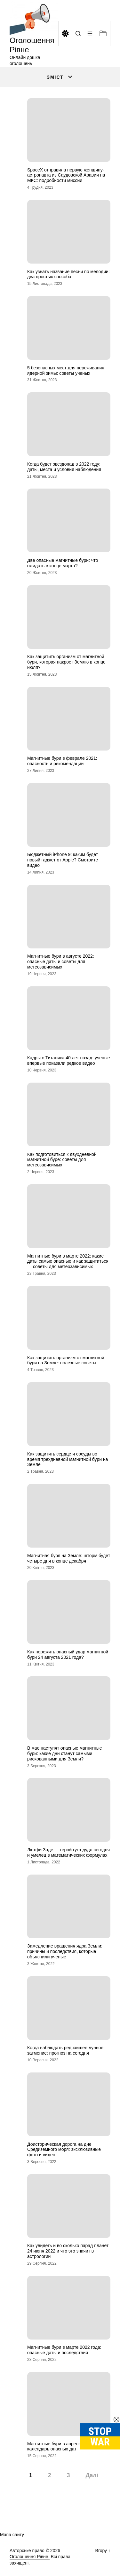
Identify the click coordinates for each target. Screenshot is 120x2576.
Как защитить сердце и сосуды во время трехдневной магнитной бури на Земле (67, 1459)
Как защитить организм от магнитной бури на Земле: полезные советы (65, 1360)
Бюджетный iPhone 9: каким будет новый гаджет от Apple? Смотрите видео (62, 860)
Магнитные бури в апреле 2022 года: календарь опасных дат (65, 2446)
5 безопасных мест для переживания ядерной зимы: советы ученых (65, 370)
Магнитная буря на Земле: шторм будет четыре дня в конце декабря (68, 1558)
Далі (91, 2475)
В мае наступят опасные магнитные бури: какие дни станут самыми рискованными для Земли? (64, 1753)
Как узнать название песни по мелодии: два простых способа (68, 274)
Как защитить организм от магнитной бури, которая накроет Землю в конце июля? (66, 662)
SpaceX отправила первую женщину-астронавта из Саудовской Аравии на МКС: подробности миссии (66, 175)
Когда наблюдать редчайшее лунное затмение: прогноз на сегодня (65, 2050)
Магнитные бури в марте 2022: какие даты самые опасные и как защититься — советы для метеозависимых (67, 1261)
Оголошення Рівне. (30, 2556)
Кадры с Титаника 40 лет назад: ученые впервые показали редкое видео (68, 1060)
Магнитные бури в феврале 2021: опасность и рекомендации (62, 761)
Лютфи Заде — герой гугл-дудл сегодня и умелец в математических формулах (68, 1852)
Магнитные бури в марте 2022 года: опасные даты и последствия (64, 2350)
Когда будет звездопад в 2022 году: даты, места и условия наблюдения (64, 466)
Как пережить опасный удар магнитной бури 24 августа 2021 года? (67, 1654)
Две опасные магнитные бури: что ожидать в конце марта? (62, 563)
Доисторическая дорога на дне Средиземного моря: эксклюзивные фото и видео (64, 2150)
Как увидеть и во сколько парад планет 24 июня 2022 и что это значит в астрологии (67, 2251)
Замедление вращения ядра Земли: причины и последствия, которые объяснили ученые (64, 1951)
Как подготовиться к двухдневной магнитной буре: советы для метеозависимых (62, 1160)
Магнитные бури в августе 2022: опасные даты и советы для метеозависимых (60, 961)
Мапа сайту (12, 2534)
